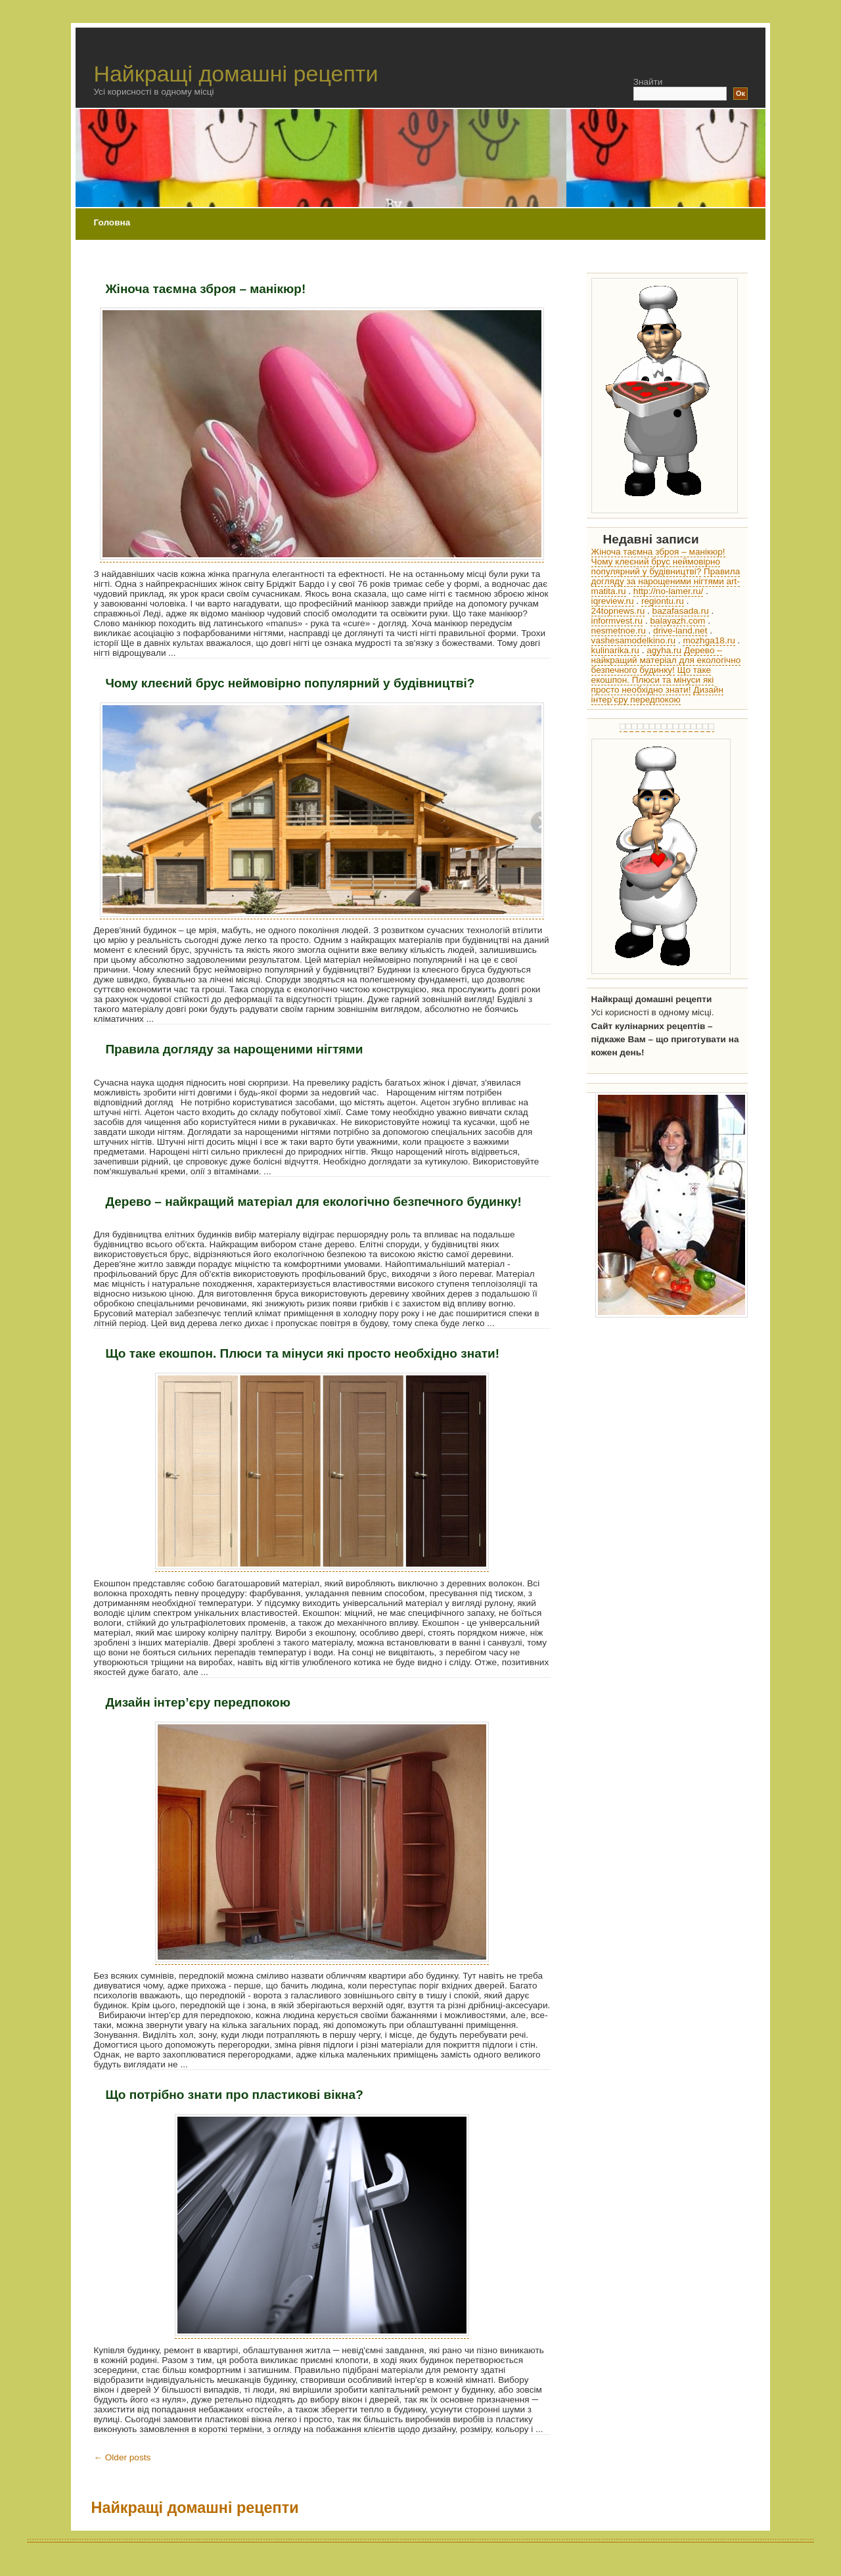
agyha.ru (664, 650)
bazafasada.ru (680, 611)
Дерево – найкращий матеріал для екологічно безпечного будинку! (313, 1201)
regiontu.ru (662, 601)
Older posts (121, 2457)
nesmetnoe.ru (618, 630)
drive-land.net (680, 630)
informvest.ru (617, 621)
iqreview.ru (612, 601)
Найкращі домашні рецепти (235, 73)
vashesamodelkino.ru (633, 640)
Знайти (648, 82)
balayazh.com (678, 621)
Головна (111, 222)
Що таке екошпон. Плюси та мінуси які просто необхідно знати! (302, 1353)
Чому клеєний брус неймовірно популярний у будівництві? (289, 683)
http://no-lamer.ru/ (668, 591)
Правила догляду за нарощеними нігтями (234, 1049)
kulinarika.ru (615, 650)
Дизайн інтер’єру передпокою (197, 1702)
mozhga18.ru (709, 640)
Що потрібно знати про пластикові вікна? (234, 2095)
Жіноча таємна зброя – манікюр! (205, 289)
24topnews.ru (618, 611)
